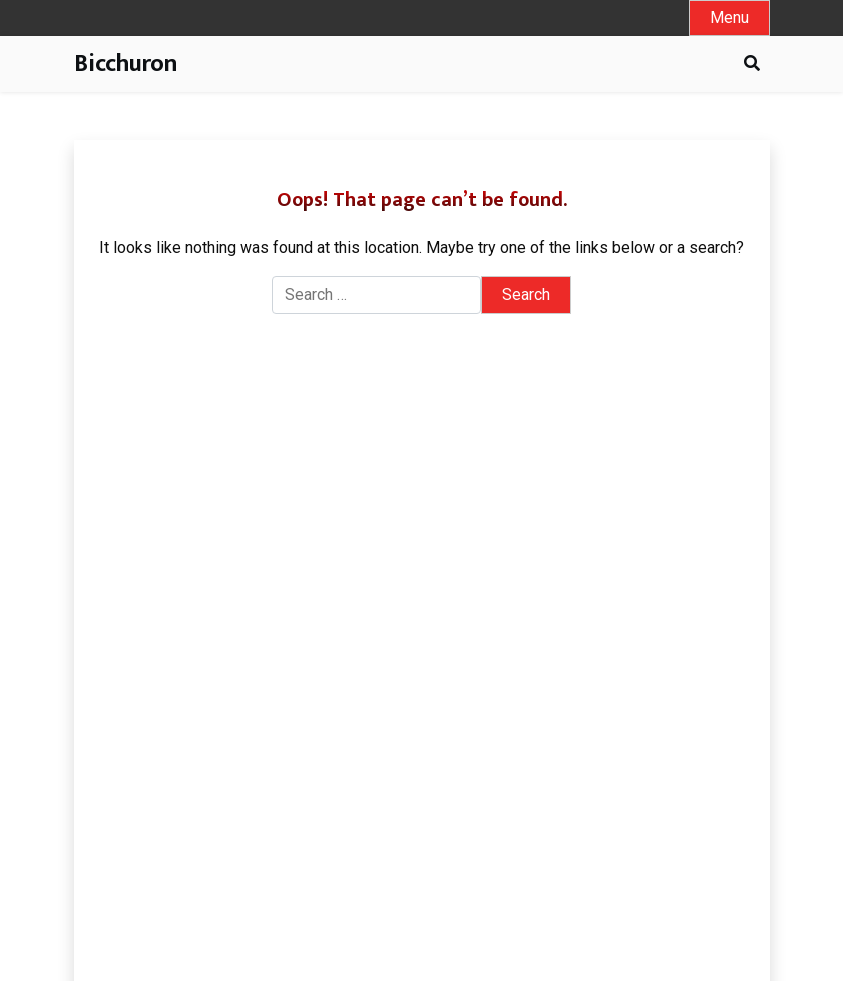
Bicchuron (125, 64)
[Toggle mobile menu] (729, 18)
